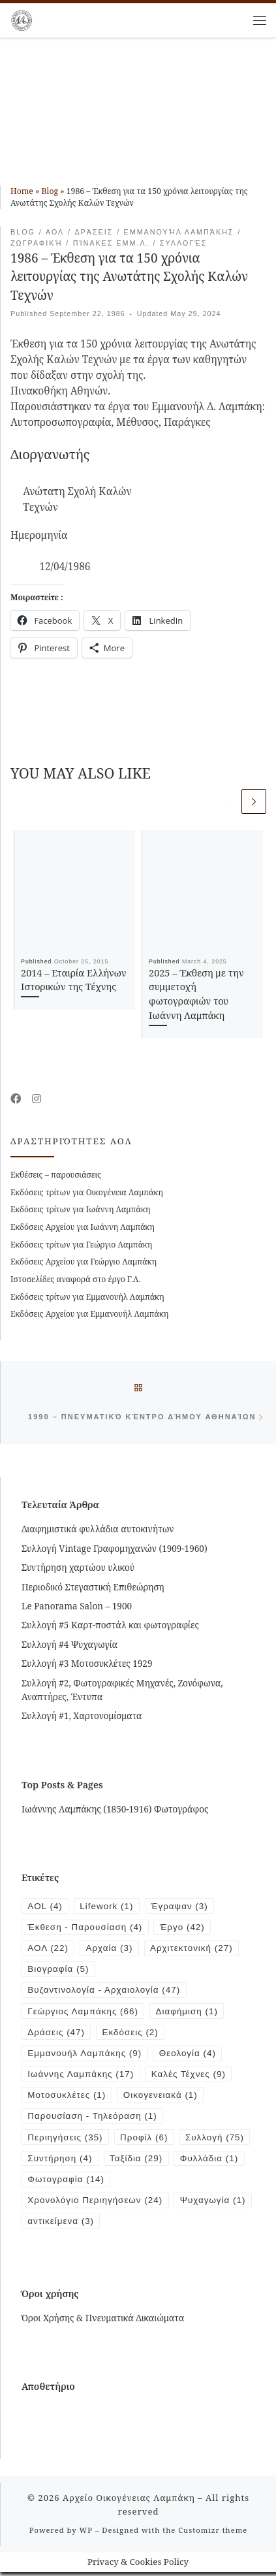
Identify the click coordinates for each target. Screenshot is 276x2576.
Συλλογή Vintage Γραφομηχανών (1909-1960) (114, 1549)
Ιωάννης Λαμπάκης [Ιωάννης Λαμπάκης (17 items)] (80, 2077)
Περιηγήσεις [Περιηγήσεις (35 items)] (65, 2140)
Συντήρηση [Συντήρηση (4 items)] (60, 2161)
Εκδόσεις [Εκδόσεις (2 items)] (131, 2034)
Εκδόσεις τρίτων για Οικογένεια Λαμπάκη (86, 1192)
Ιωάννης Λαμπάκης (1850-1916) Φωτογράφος (115, 1810)
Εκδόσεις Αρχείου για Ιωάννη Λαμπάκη (82, 1226)
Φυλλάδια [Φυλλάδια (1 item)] (210, 2161)
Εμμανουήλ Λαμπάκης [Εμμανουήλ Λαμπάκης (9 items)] (84, 2055)
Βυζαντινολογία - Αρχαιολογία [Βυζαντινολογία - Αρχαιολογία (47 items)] (104, 1992)
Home (21, 191)
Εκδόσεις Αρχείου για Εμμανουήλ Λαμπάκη (89, 1314)
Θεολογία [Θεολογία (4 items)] (188, 2055)
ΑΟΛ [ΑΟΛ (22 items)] (48, 1949)
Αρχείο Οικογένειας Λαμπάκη (129, 2501)
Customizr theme (212, 2533)
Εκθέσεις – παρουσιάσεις (55, 1174)
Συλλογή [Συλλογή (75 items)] (216, 2140)
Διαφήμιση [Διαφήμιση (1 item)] (188, 2013)
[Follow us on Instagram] (36, 1100)
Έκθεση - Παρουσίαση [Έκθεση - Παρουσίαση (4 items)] (85, 1928)
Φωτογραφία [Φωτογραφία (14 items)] (66, 2182)
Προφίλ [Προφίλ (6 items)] (145, 2140)
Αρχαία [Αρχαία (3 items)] (110, 1949)
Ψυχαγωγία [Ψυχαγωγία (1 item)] (60, 2225)
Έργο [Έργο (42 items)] (184, 1928)
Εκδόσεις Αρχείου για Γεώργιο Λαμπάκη (83, 1262)
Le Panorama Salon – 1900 (77, 1607)
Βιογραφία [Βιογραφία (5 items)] (58, 1970)
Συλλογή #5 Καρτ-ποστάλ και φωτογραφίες (110, 1626)
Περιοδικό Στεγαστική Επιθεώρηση (93, 1588)
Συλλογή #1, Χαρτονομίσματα (82, 1716)
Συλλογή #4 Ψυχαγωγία (69, 1645)
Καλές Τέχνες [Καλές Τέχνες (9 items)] (189, 2077)
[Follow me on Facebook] (15, 1100)
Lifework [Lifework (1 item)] (107, 1907)
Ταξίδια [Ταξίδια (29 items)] (137, 2161)
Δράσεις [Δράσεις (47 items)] (56, 2034)
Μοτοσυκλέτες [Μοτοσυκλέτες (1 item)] (66, 2097)
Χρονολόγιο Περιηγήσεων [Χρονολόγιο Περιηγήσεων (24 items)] (95, 2203)
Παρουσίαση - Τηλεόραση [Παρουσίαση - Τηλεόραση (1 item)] (92, 2119)
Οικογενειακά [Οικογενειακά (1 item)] (161, 2097)
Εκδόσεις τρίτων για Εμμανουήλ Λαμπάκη (87, 1296)
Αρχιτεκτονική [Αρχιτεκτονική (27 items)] (193, 1949)
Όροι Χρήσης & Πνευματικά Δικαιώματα (103, 2321)
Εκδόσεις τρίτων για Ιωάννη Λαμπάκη (80, 1210)
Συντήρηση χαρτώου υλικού (78, 1568)
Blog (50, 191)
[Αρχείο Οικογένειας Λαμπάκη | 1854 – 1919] (21, 18)
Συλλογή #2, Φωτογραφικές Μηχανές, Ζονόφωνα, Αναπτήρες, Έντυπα (122, 1690)
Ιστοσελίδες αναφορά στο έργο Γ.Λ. (75, 1279)
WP (85, 2533)
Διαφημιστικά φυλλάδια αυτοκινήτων (98, 1530)
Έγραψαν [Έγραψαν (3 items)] (181, 1907)
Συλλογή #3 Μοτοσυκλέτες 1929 (87, 1664)
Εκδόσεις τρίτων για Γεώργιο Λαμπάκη (81, 1244)
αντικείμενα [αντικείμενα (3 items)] (145, 2225)
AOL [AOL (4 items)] (45, 1907)
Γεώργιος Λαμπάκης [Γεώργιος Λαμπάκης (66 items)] (83, 2013)
